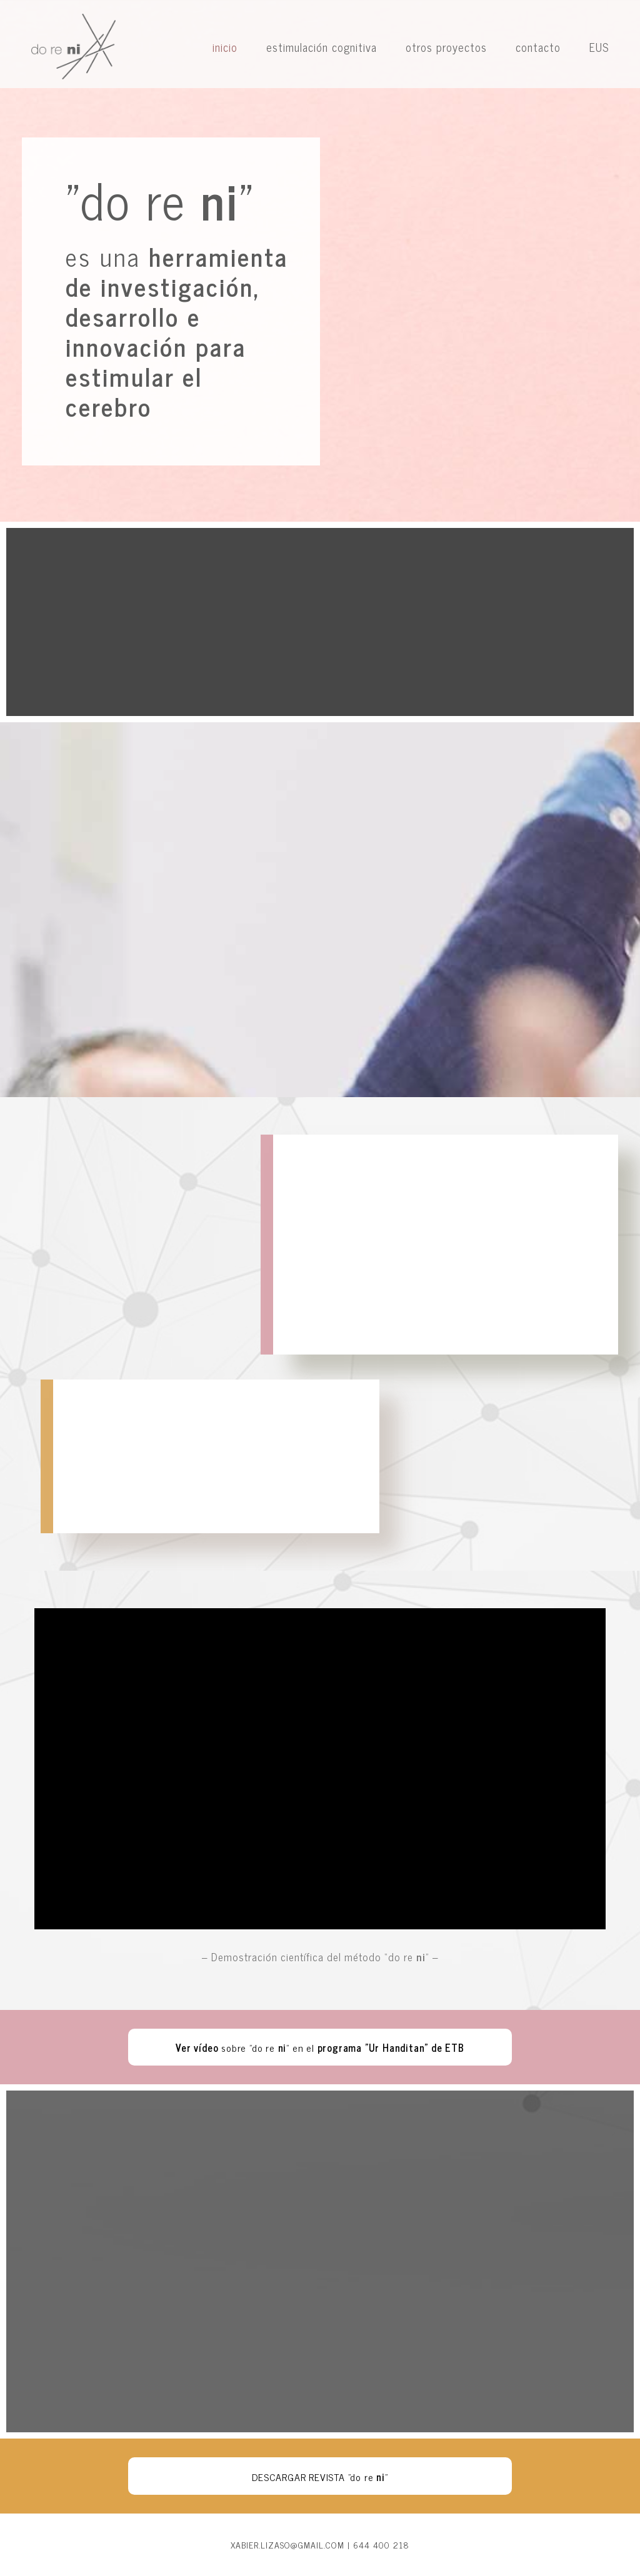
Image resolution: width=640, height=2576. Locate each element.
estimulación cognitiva (321, 46)
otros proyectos (446, 46)
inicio (225, 46)
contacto (538, 46)
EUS (599, 46)
